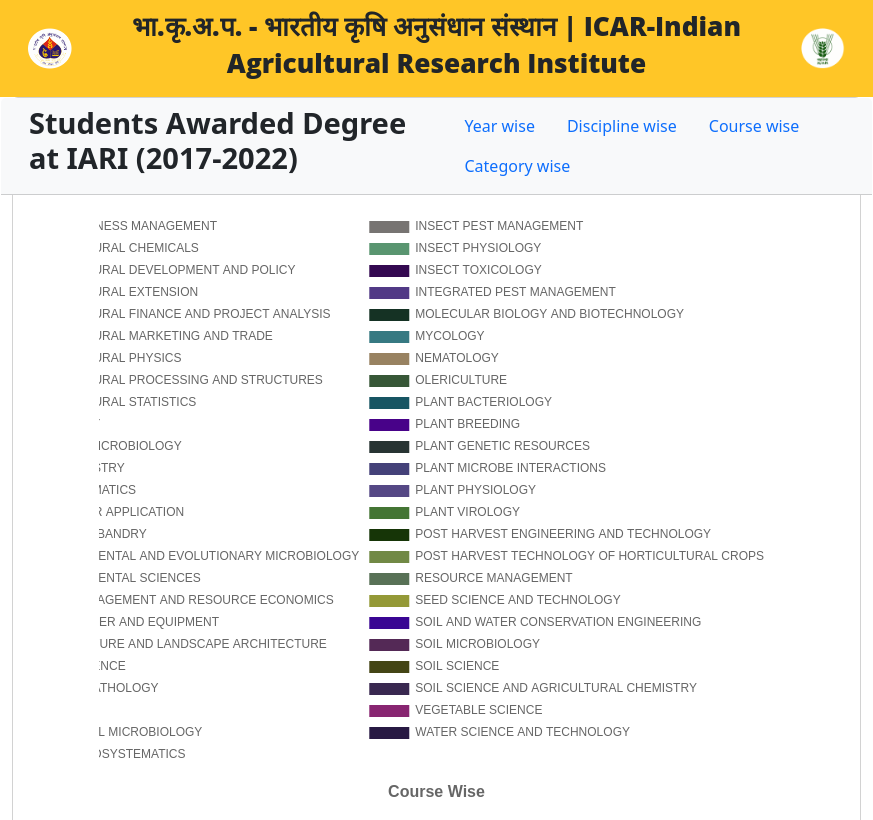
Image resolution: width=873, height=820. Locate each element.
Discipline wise (622, 126)
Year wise (500, 126)
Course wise (754, 126)
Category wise (518, 166)
